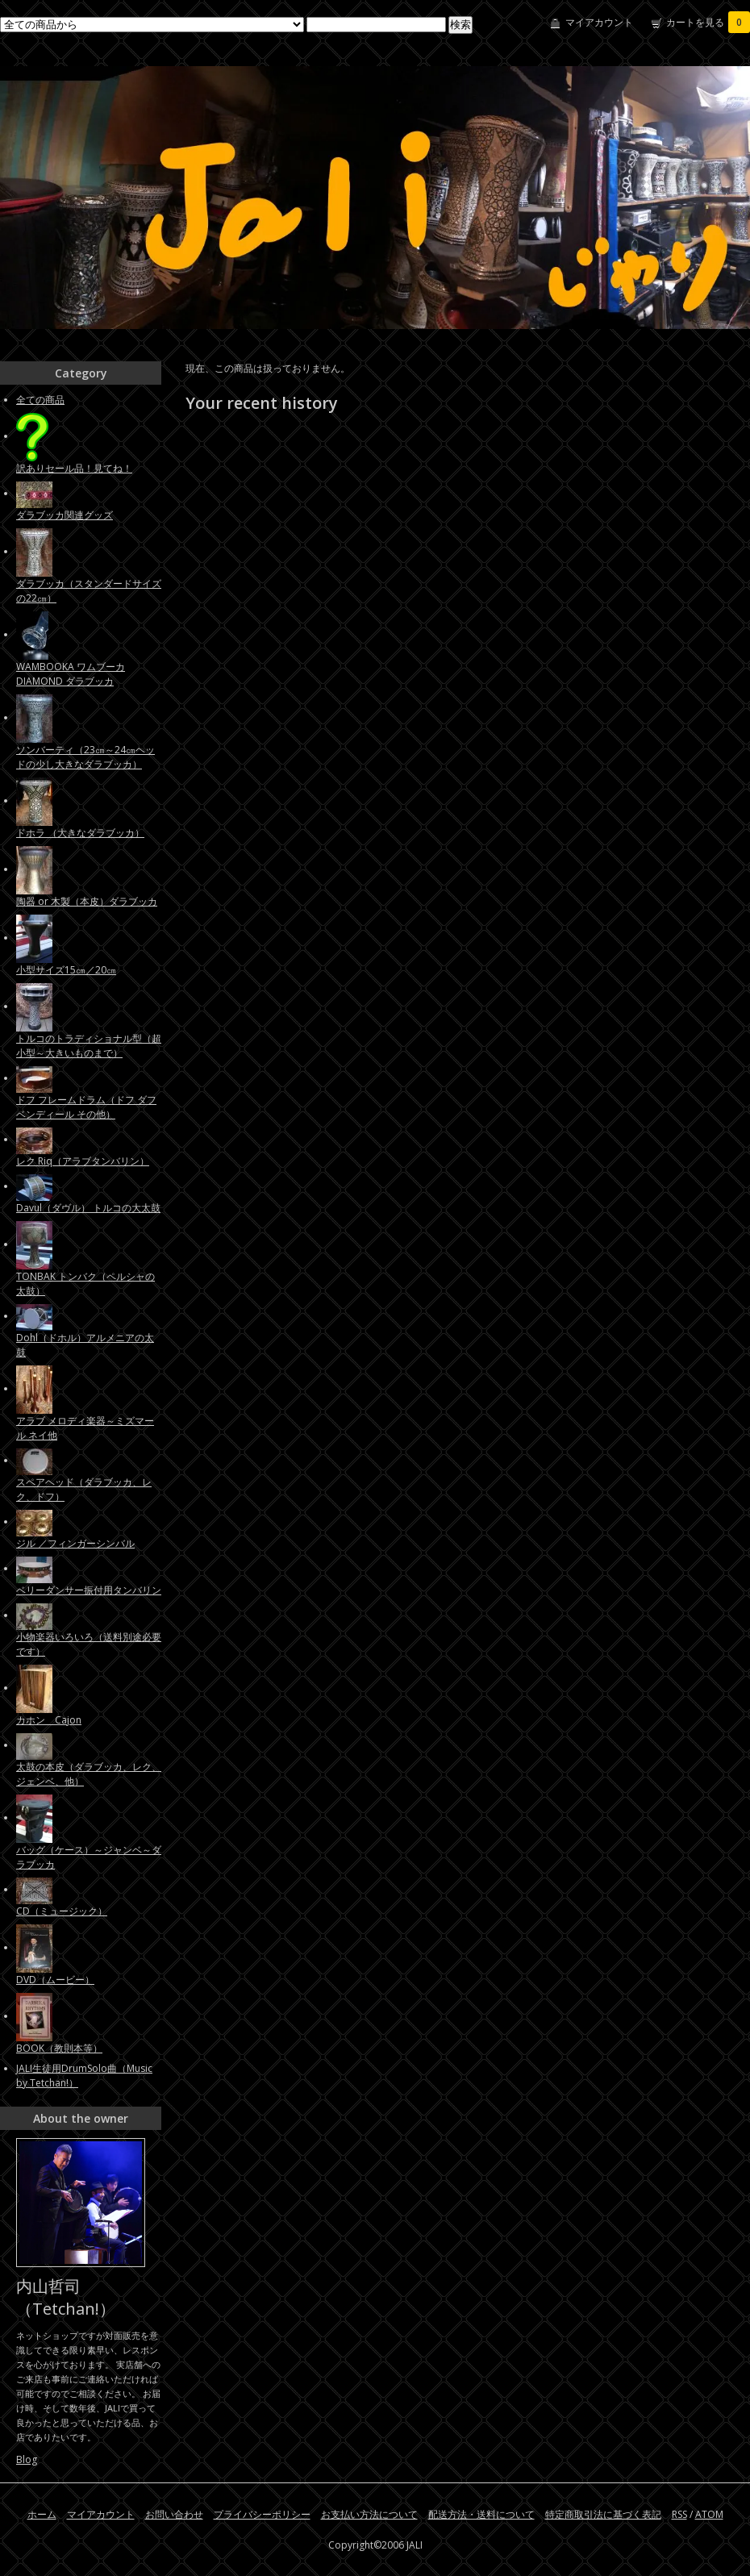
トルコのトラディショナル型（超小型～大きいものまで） (88, 1046)
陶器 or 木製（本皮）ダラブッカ (86, 901)
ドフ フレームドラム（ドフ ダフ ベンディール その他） (86, 1107)
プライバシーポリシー (262, 2514)
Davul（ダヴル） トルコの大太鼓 (88, 1208)
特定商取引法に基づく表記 (603, 2514)
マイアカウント (599, 22)
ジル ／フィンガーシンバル (75, 1543)
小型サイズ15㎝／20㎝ (66, 970)
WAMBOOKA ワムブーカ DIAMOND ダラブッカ (70, 674)
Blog (26, 2459)
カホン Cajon (48, 1720)
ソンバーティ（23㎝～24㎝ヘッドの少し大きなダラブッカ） (85, 757)
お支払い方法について (369, 2514)
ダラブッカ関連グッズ (64, 515)
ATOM (709, 2514)
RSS (679, 2514)
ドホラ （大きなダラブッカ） (80, 833)
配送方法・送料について (481, 2514)
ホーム (41, 2514)
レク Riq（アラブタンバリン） (82, 1161)
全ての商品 (40, 399)
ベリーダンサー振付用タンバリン (88, 1590)
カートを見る (708, 22)
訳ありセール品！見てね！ (74, 468)
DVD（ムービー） (55, 1979)
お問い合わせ (174, 2514)
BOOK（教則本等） (59, 2048)
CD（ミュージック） (61, 1911)
